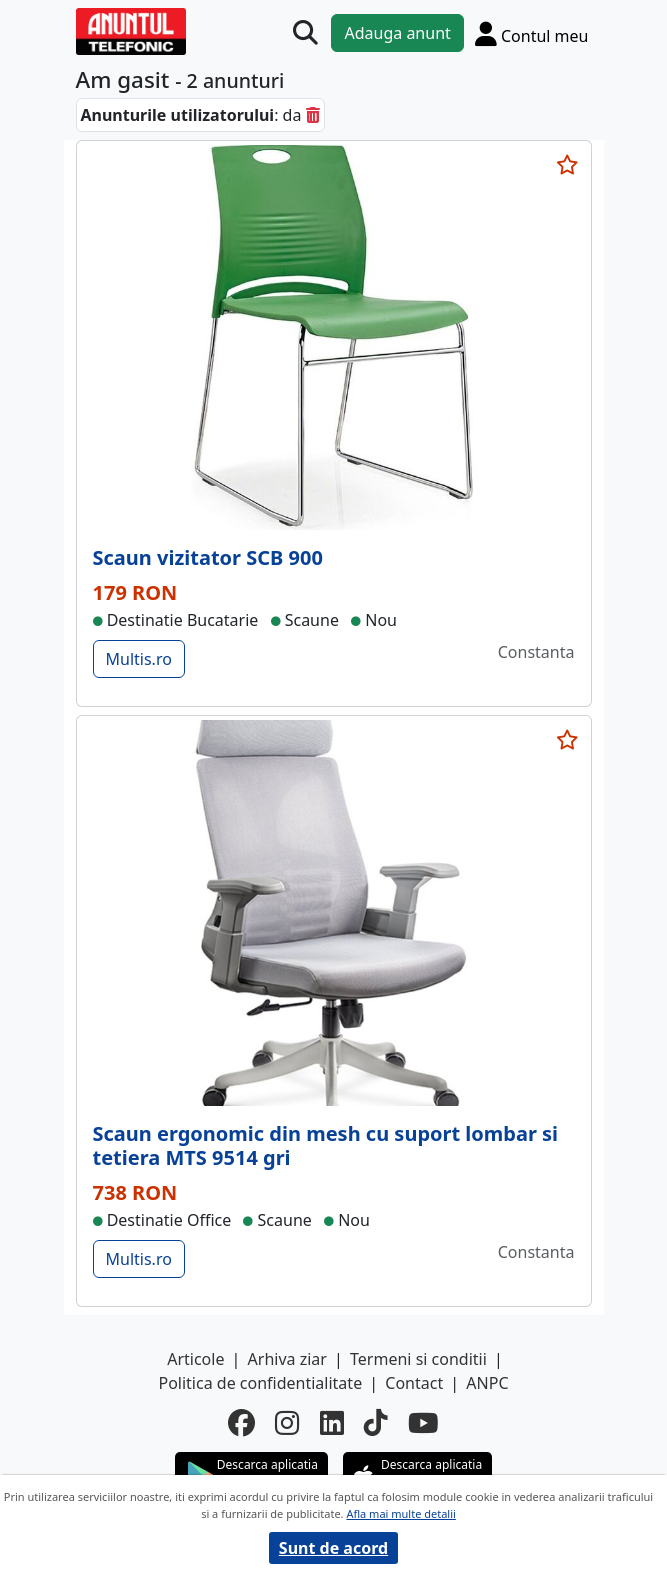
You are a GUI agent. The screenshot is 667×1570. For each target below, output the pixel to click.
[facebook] (241, 1423)
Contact (414, 1383)
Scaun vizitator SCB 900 (208, 557)
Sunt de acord (333, 1548)
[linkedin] (332, 1423)
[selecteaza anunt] (568, 165)
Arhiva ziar (287, 1359)
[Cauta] (305, 33)
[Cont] (532, 33)
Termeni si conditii (418, 1359)
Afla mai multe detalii (400, 1513)
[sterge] (313, 115)
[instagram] (287, 1423)
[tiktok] (376, 1423)
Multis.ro (139, 659)
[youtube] (423, 1423)
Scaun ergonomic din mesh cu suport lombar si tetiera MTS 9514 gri (326, 1145)
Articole (195, 1359)
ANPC (487, 1383)
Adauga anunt (397, 33)
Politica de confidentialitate (260, 1383)
